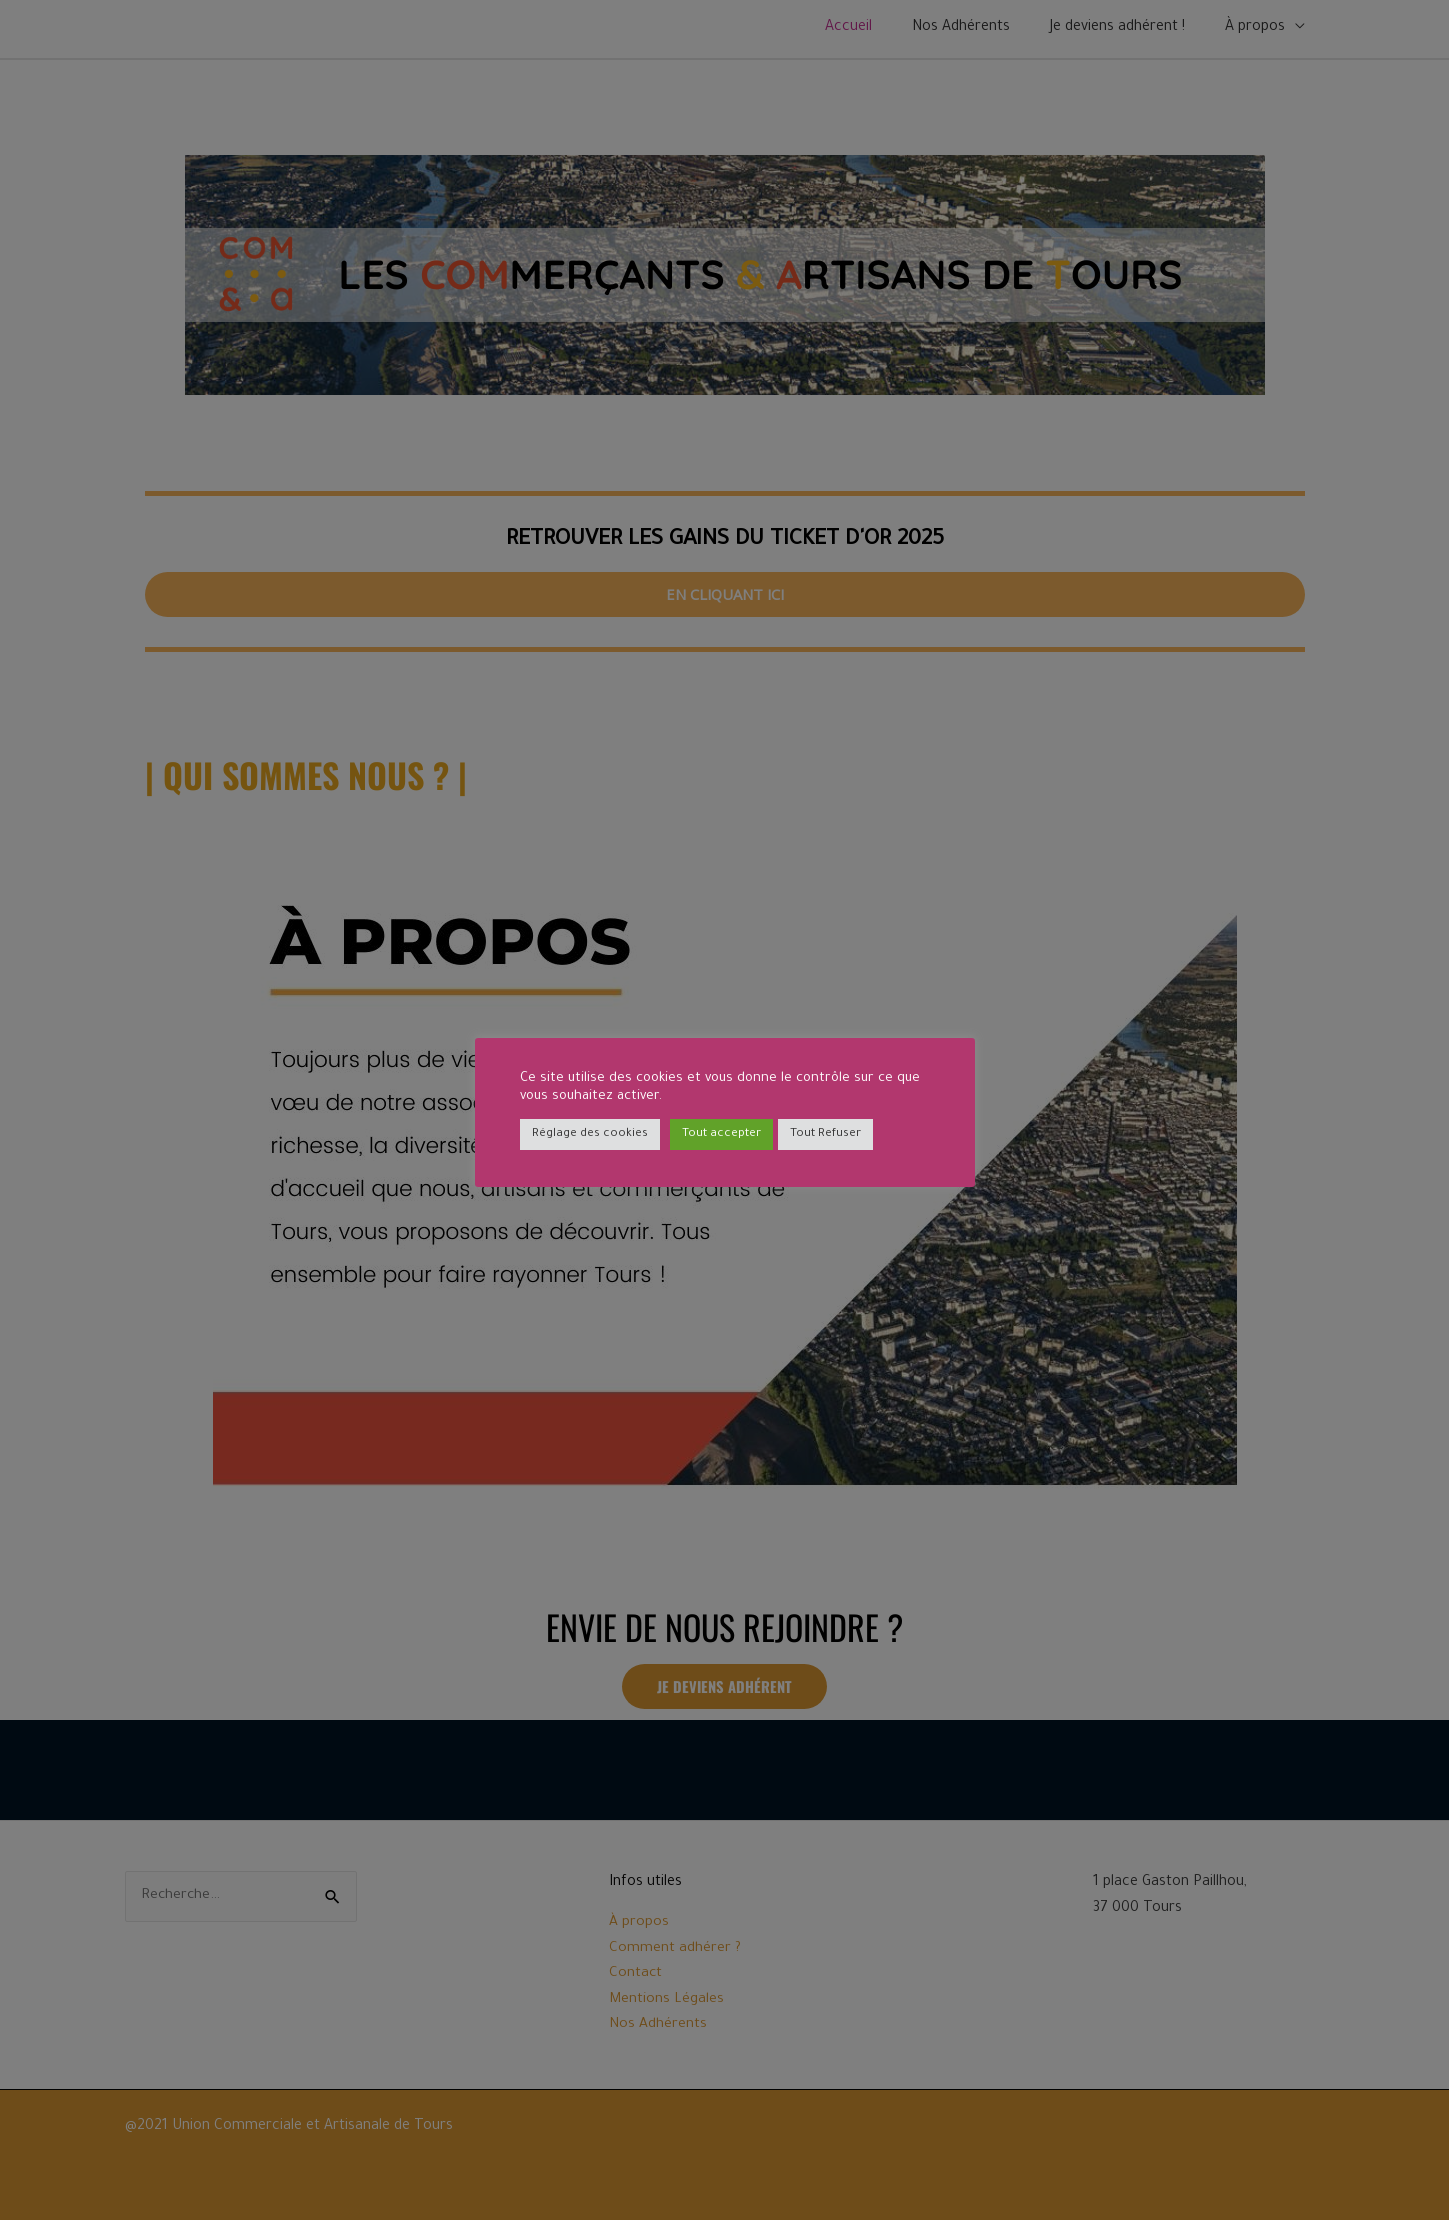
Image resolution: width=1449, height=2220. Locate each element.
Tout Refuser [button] (825, 1134)
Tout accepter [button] (721, 1134)
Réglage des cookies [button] (590, 1134)
